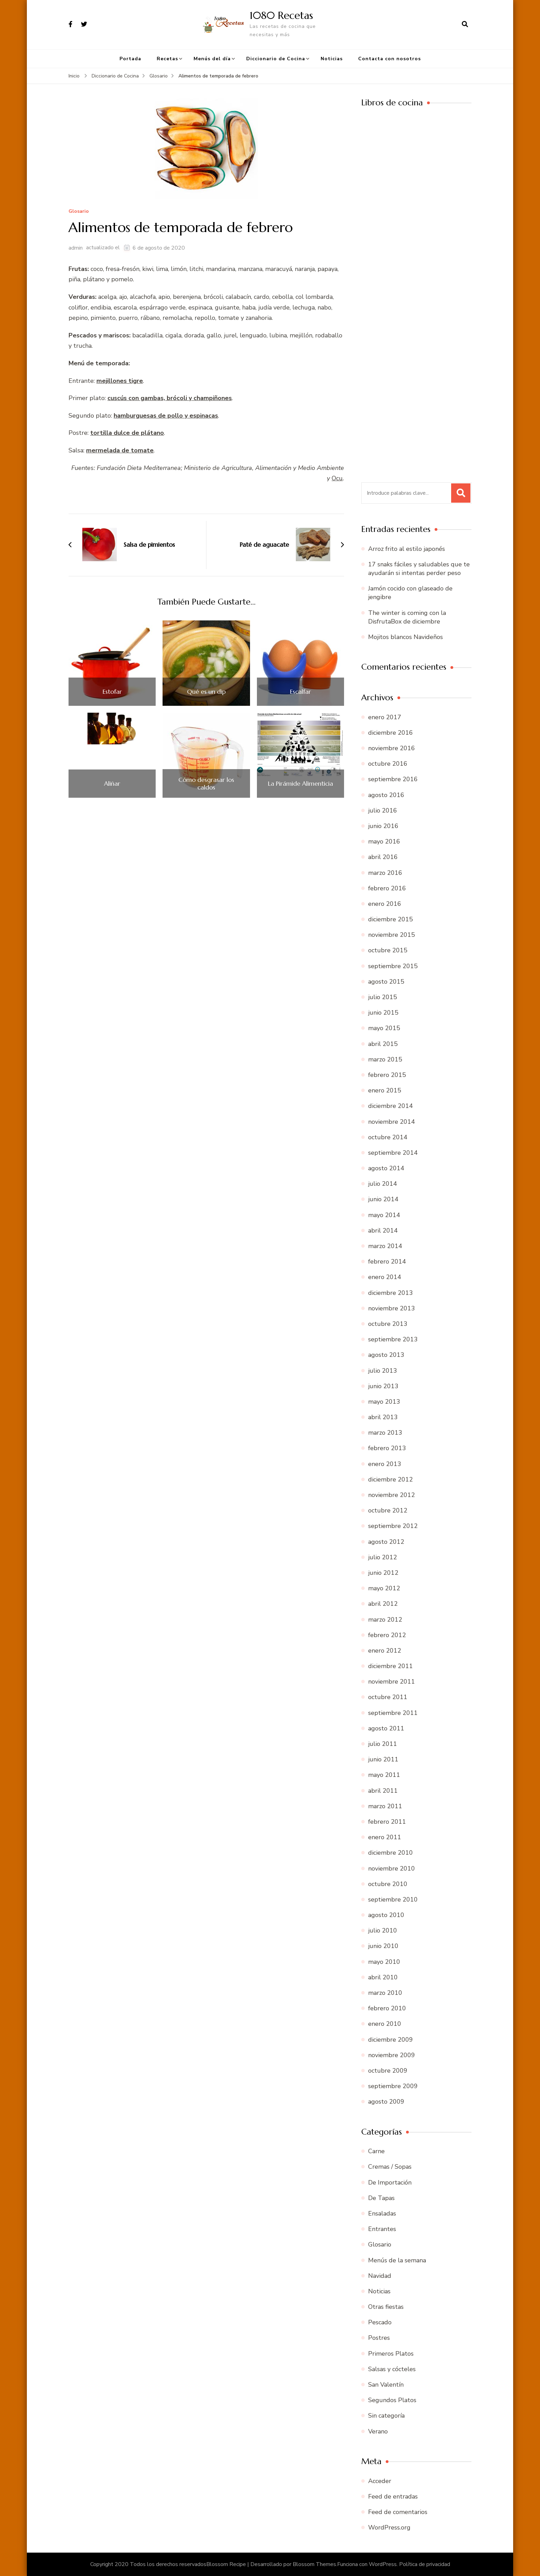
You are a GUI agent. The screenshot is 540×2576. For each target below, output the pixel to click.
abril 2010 (383, 1977)
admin (76, 248)
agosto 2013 (386, 1355)
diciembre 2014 (390, 1106)
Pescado (380, 2322)
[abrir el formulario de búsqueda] (464, 24)
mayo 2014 (384, 1215)
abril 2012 (383, 1604)
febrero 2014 (387, 1261)
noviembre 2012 (391, 1495)
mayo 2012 (384, 1588)
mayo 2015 (384, 1028)
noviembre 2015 (391, 935)
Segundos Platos (392, 2400)
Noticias (332, 58)
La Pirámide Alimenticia (300, 783)
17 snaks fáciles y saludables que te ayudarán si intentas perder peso (419, 568)
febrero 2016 (387, 888)
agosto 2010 (386, 1915)
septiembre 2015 (393, 966)
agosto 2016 (386, 795)
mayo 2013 (384, 1401)
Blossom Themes (314, 2564)
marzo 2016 (385, 873)
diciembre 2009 (390, 2039)
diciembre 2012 (390, 1479)
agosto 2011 (386, 1728)
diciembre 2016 (390, 733)
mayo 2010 (384, 1962)
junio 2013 (383, 1386)
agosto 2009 (386, 2101)
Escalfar (300, 691)
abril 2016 (383, 857)
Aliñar (112, 783)
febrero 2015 (387, 1075)
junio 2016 (383, 826)
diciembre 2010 (390, 1853)
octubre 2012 (387, 1510)
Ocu (337, 478)
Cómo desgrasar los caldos (206, 783)
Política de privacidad (424, 2564)
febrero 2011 (387, 1822)
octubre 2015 (387, 950)
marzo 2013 (385, 1432)
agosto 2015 (386, 981)
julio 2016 (382, 810)
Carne (376, 2151)
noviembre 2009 (391, 2055)
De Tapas (381, 2198)
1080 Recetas (281, 15)
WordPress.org (389, 2527)
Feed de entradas (393, 2496)
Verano (378, 2431)
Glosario (79, 211)
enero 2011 (384, 1837)
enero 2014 (384, 1277)
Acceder (379, 2481)
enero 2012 (384, 1650)
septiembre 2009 (393, 2086)
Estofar (112, 691)
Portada (130, 58)
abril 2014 (383, 1230)
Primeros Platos (391, 2353)
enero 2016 (384, 904)
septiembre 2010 (393, 1899)
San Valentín (386, 2384)
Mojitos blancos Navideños (405, 637)
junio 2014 (383, 1199)
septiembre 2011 (393, 1713)
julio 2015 (382, 997)
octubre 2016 (387, 764)
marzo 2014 (385, 1246)
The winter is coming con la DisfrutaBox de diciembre (407, 617)
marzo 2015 (385, 1059)
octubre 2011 (387, 1697)
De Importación (390, 2182)
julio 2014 (382, 1184)
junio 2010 (383, 1946)
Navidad (379, 2276)
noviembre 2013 (391, 1308)
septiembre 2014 (393, 1153)
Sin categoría (386, 2415)
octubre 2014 (387, 1137)
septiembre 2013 (393, 1339)
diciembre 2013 (390, 1293)
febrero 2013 (387, 1448)
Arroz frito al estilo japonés (406, 549)
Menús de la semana (397, 2260)
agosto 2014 (386, 1168)
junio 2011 (383, 1759)
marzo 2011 (385, 1806)
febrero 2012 (387, 1635)
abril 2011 (383, 1791)
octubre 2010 (387, 1884)
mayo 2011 (384, 1775)
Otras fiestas (386, 2307)
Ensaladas (382, 2213)
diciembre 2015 (390, 919)
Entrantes (382, 2229)
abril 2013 (383, 1417)
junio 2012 (383, 1573)
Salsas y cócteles (392, 2369)
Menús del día (212, 58)
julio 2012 (382, 1557)
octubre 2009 (387, 2070)
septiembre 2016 (393, 779)
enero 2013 (384, 1464)
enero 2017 (384, 717)
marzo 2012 (385, 1619)
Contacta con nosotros (389, 58)
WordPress (383, 2564)
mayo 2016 (384, 841)
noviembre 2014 (391, 1122)
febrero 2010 (387, 2008)
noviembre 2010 (391, 1868)
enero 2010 (384, 2024)
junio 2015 (383, 1012)
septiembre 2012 (393, 1526)
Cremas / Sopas (390, 2167)
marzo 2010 (385, 1993)
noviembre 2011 (391, 1681)
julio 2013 (382, 1370)
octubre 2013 (387, 1324)
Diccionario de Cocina (275, 58)
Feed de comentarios (397, 2512)
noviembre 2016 (391, 748)
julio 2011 (382, 1744)
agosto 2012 (386, 1542)
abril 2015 (383, 1044)
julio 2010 (382, 1930)
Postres (379, 2338)
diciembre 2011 (390, 1666)
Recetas (167, 58)
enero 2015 (384, 1090)
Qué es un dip (206, 691)
